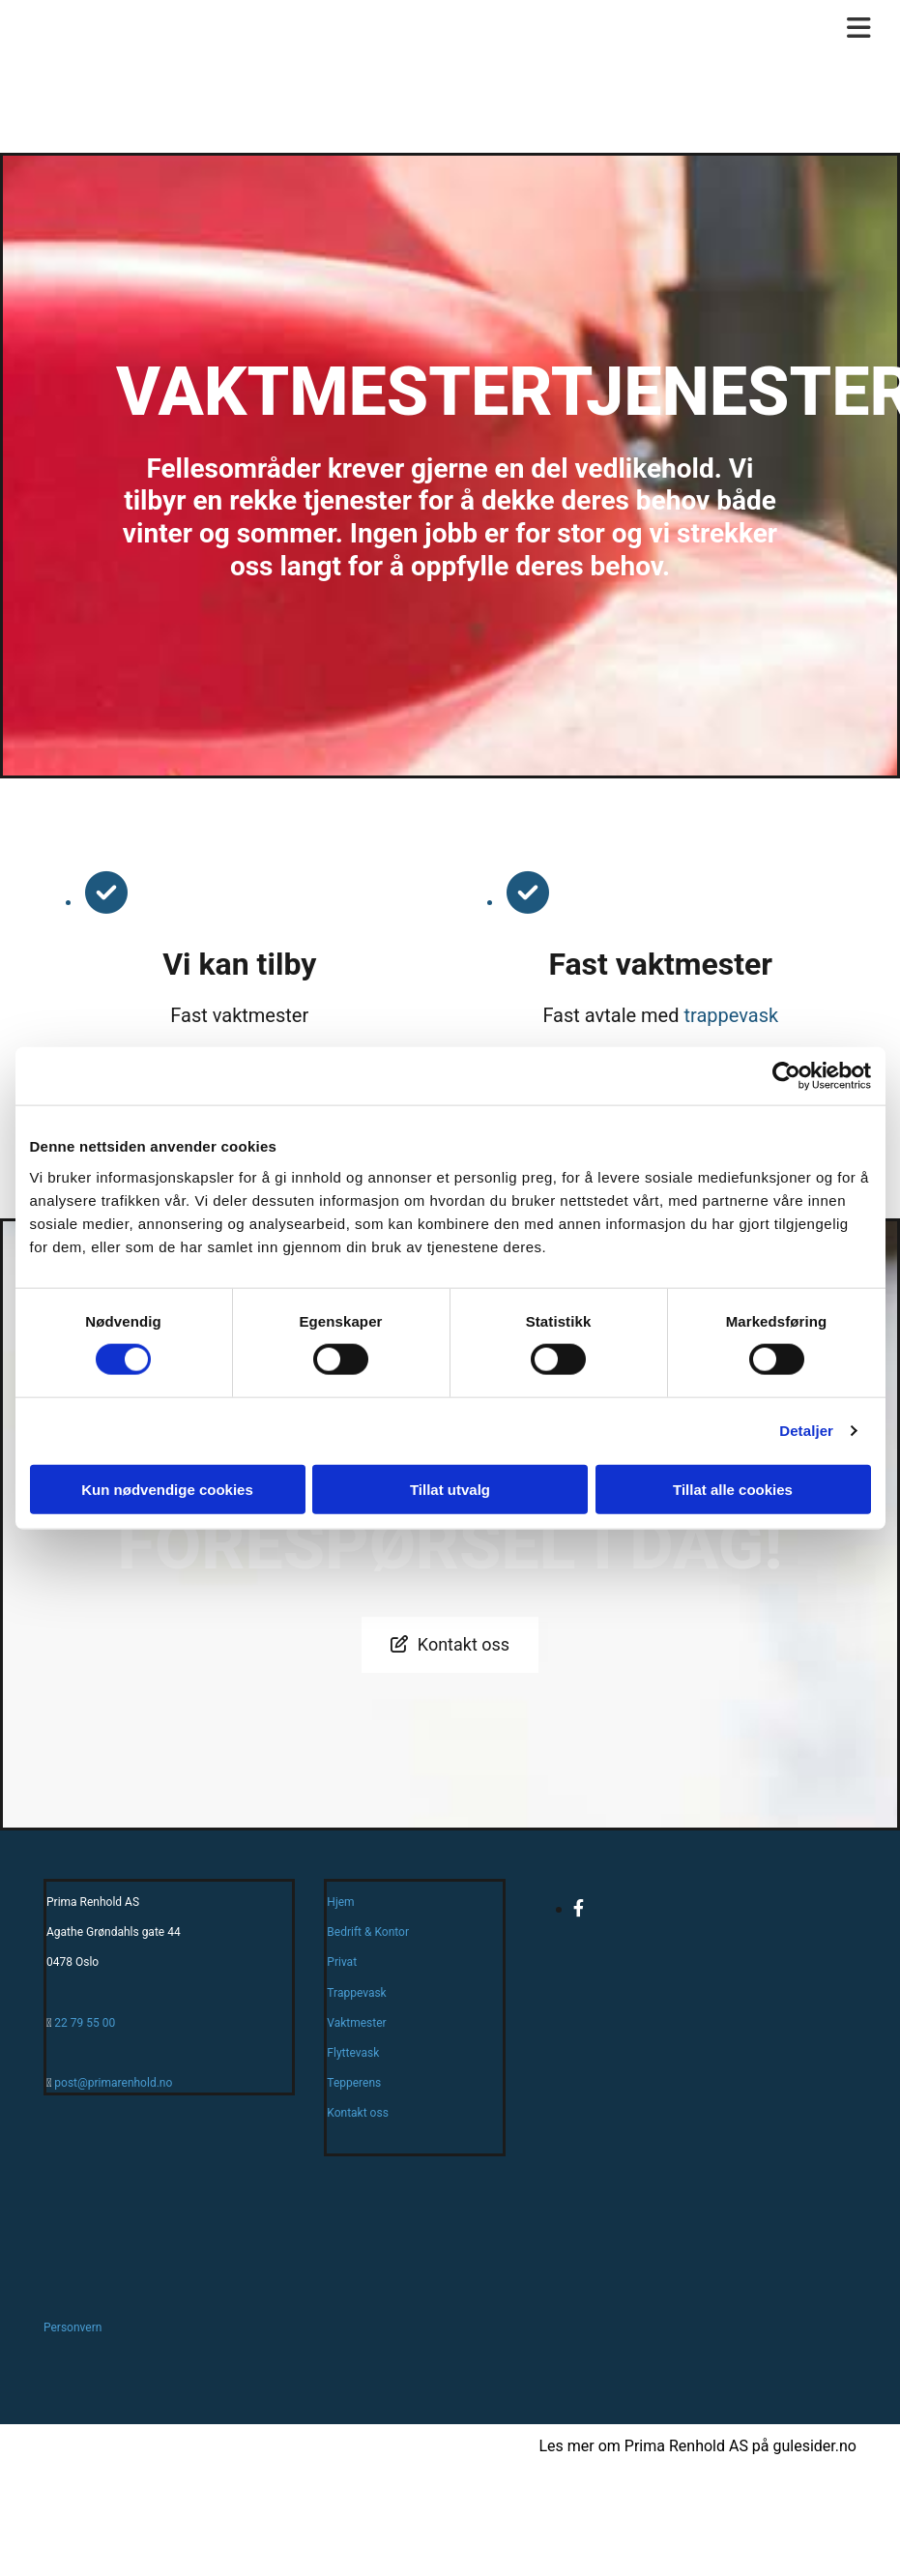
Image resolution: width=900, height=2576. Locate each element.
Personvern (73, 2327)
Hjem (340, 1902)
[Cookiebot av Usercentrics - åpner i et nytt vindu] (786, 1076)
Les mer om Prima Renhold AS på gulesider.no (697, 2446)
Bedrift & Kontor (368, 1932)
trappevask (730, 1015)
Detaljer (806, 1430)
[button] (450, 1645)
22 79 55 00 (84, 2023)
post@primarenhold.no (113, 2083)
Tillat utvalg (450, 1488)
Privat (342, 1962)
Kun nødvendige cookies (167, 1488)
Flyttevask (353, 2053)
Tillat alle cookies (733, 1488)
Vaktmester (356, 2023)
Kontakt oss (358, 2113)
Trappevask (356, 1993)
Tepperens (354, 2083)
